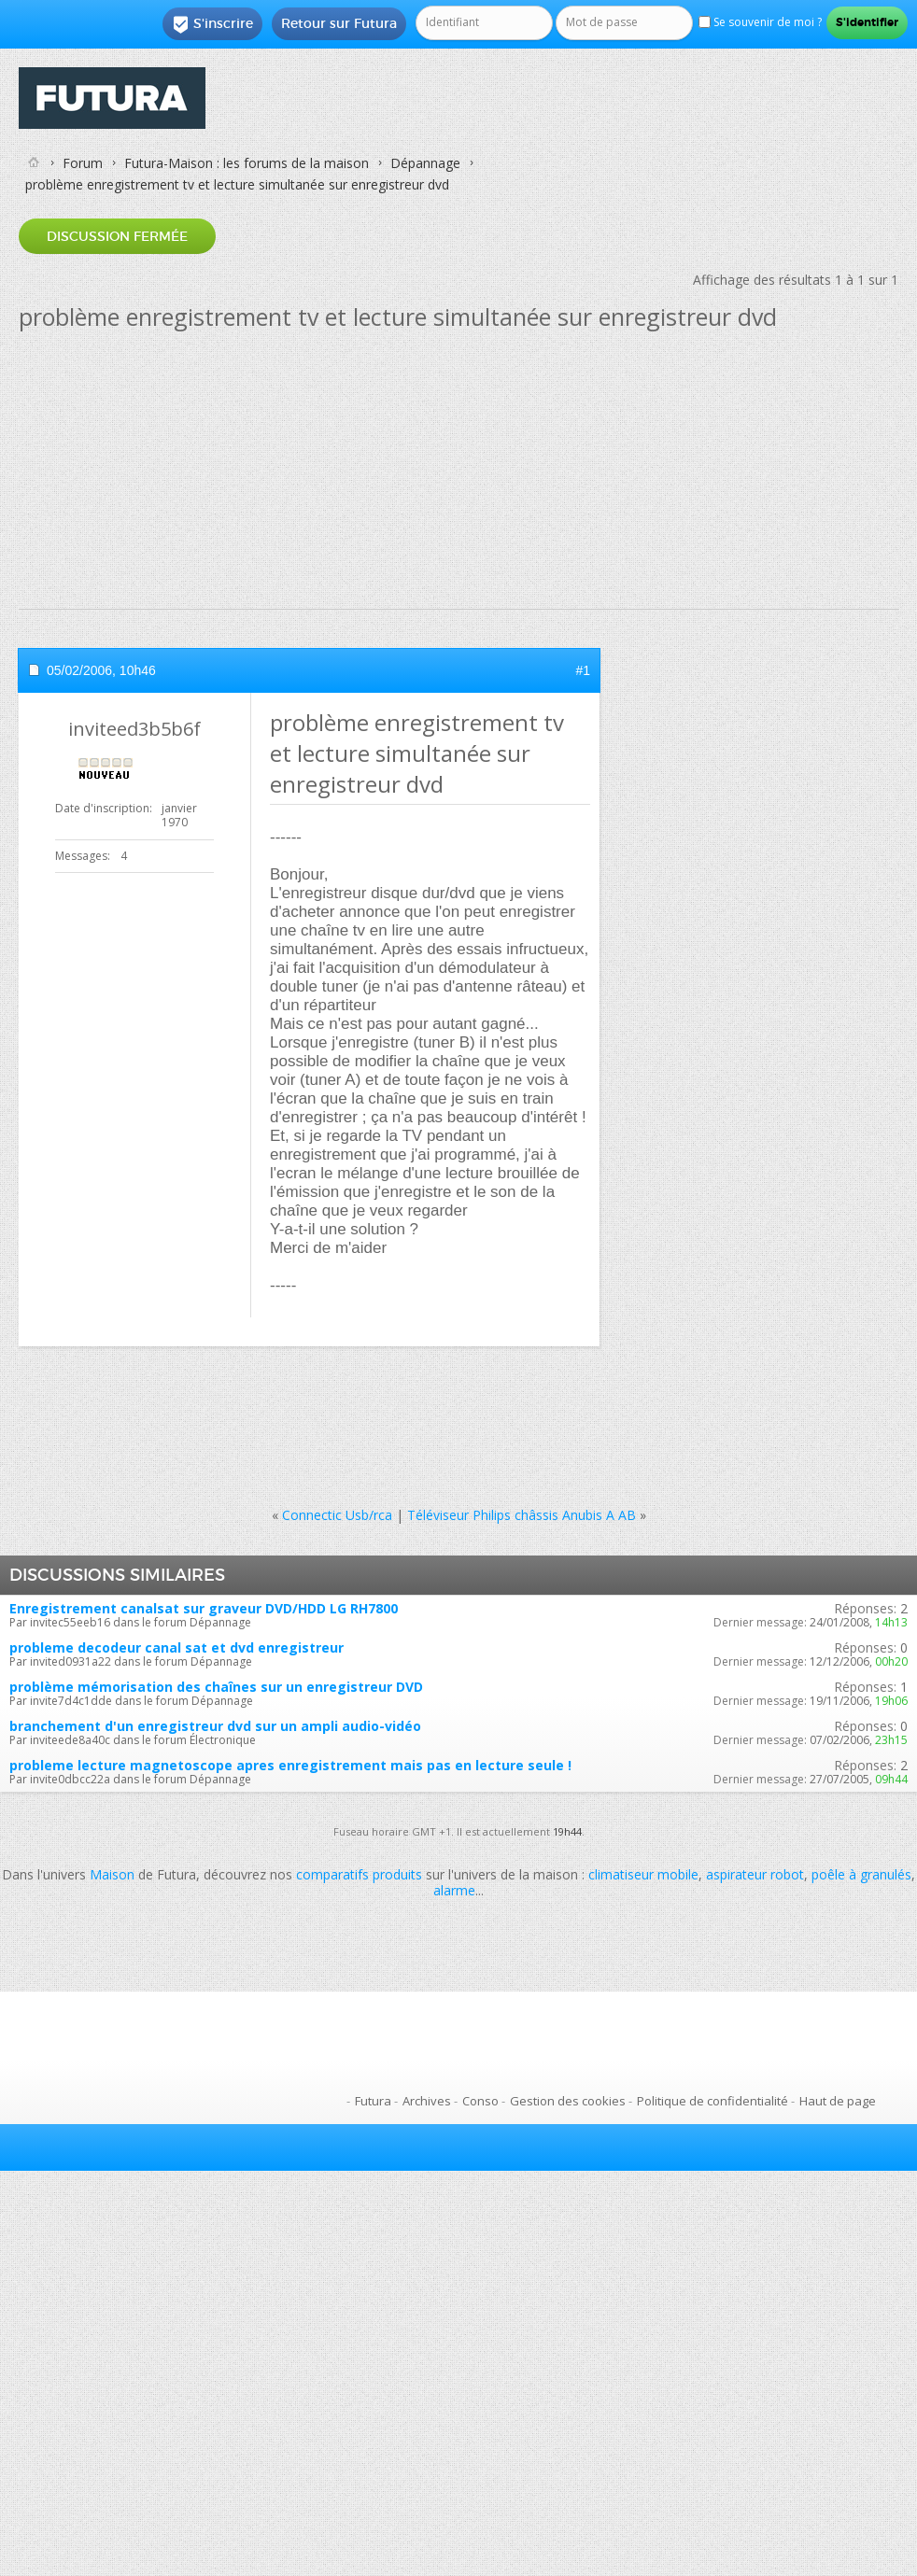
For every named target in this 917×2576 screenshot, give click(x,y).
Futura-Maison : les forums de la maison (246, 163)
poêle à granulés (861, 1874)
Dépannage (425, 163)
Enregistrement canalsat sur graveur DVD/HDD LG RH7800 (203, 1608)
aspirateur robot (755, 1874)
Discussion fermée (117, 236)
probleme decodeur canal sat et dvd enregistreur (176, 1647)
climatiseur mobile (643, 1874)
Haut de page (837, 2100)
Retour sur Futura (339, 23)
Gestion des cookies (568, 2100)
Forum (83, 163)
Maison (112, 1874)
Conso (480, 2100)
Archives (426, 2100)
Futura (373, 2100)
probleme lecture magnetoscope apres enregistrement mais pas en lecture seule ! (290, 1765)
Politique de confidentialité (712, 2100)
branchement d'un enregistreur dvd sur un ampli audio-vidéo (215, 1726)
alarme (454, 1890)
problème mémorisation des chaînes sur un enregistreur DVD (216, 1687)
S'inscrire (212, 24)
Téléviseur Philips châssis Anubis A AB (521, 1515)
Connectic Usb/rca (337, 1515)
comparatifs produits (359, 1874)
